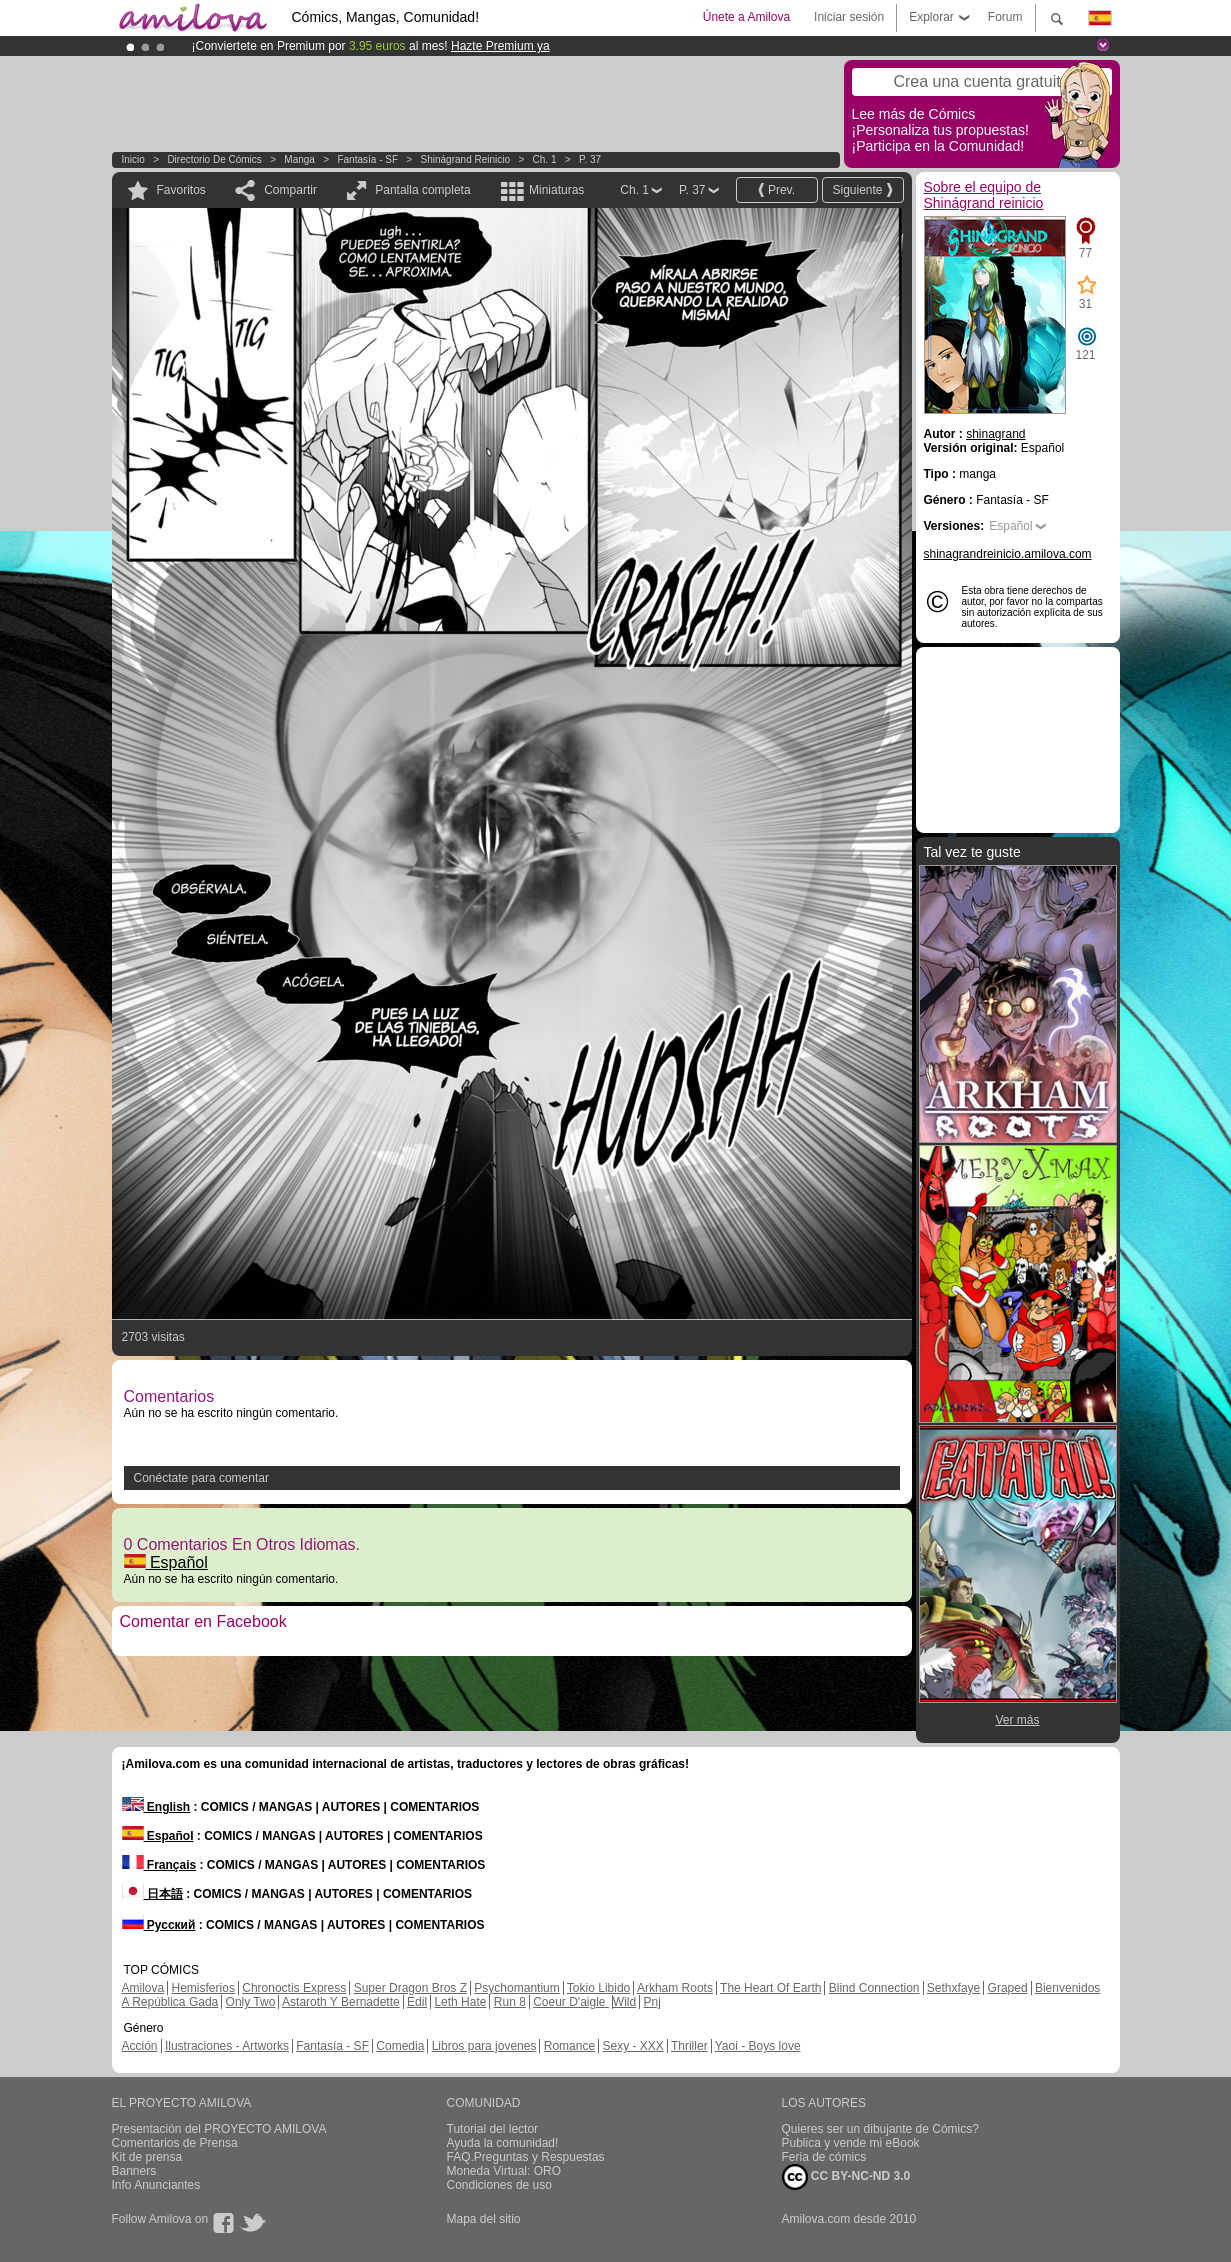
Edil (417, 2002)
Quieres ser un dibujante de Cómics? (880, 2129)
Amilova (143, 1988)
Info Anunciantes (156, 2185)
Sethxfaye (953, 1988)
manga (299, 159)
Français (159, 1865)
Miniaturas (556, 190)
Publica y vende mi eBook (851, 2143)
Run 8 (510, 2002)
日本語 (152, 1894)
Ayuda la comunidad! (503, 2143)
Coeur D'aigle (571, 2002)
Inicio (133, 159)
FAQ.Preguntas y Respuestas (526, 2157)
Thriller (689, 2046)
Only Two (251, 2002)
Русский (159, 1925)
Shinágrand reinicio (466, 159)
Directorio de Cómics (214, 159)
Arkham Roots (675, 1988)
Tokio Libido (598, 1988)
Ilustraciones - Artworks (227, 2046)
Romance (569, 2046)
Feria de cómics (824, 2157)
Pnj (652, 2002)
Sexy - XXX (632, 2046)
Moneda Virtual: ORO (504, 2171)
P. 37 (590, 159)
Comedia (400, 2046)
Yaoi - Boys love (758, 2046)
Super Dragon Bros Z (410, 1988)
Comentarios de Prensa (175, 2143)
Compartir (290, 190)
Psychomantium (516, 1988)
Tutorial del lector (493, 2129)
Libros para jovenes (484, 2046)
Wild (624, 2002)
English (156, 1807)
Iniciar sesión (849, 17)
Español (166, 1562)
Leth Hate (460, 2002)
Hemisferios (203, 1988)
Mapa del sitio (484, 2219)
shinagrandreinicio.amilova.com (1008, 554)
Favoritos (181, 190)
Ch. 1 (545, 159)
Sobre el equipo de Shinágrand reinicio (984, 195)
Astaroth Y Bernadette (341, 2002)
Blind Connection (874, 1988)
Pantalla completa (422, 190)
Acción (140, 2046)
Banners (134, 2171)
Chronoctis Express (294, 1988)
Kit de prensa (147, 2157)
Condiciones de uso (499, 2185)
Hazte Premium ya (500, 46)
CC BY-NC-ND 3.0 (846, 2177)
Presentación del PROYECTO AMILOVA (219, 2129)
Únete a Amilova (746, 17)
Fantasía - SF (367, 159)
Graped (1008, 1988)
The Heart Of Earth (770, 1988)
